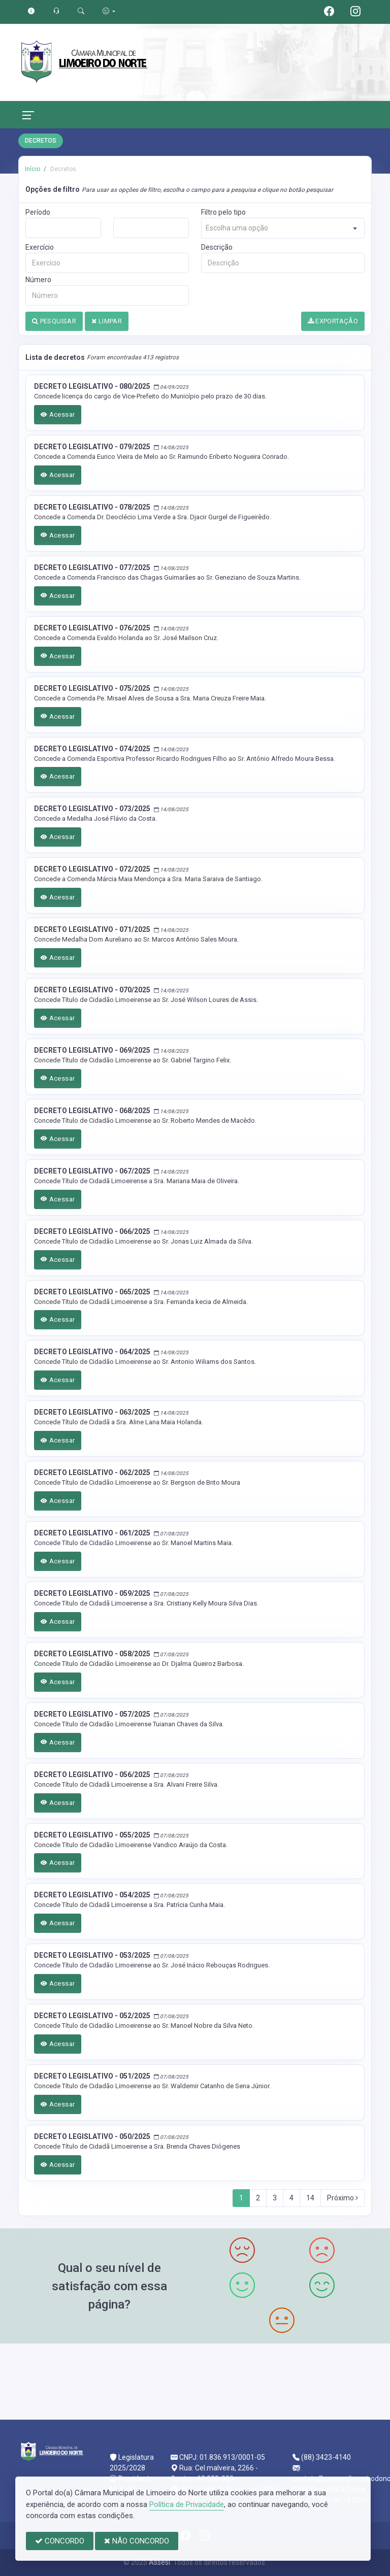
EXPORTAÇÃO (333, 321)
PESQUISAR (54, 321)
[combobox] (283, 228)
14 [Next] (310, 2198)
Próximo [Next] (342, 2198)
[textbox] (283, 228)
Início (32, 169)
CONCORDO (59, 2541)
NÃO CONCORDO (136, 2541)
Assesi (159, 2562)
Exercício (39, 247)
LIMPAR (106, 321)
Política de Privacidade (186, 2504)
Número (38, 280)
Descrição (217, 247)
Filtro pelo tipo (223, 212)
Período (37, 212)
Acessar (58, 414)
